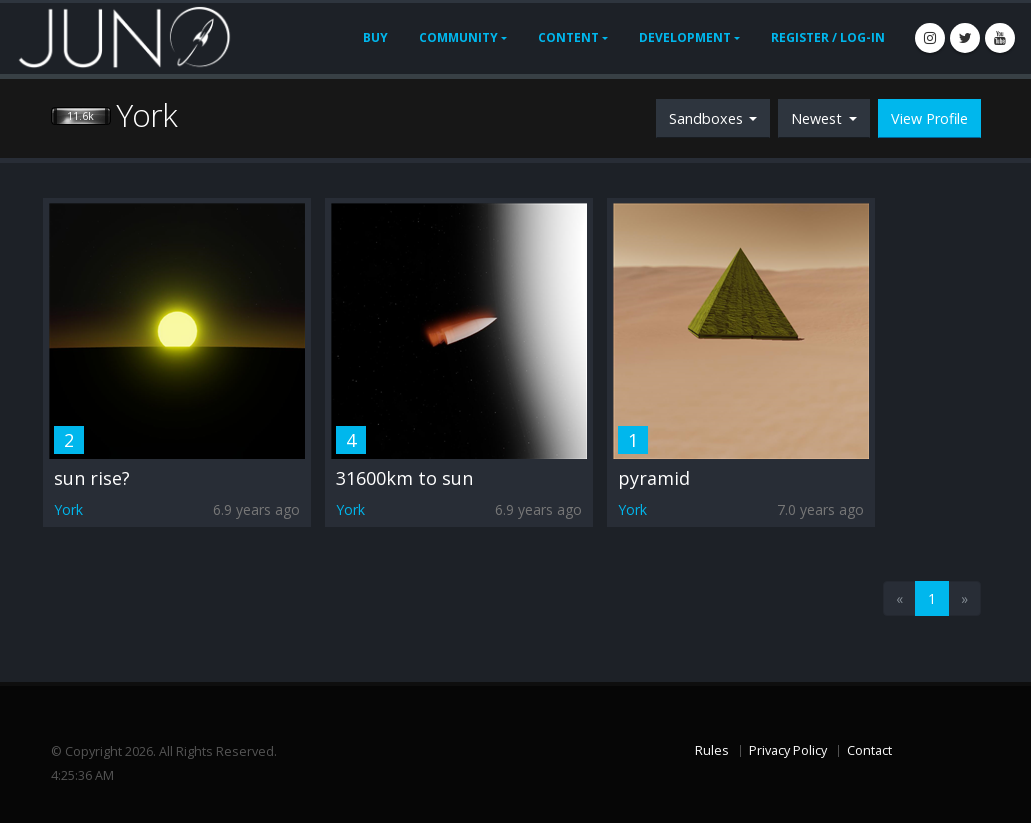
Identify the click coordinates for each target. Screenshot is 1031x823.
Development (685, 37)
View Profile (929, 118)
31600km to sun (404, 478)
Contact (869, 750)
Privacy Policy (788, 750)
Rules (712, 750)
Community (458, 37)
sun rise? (92, 478)
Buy (375, 37)
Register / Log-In (828, 37)
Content (568, 37)
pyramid (654, 478)
